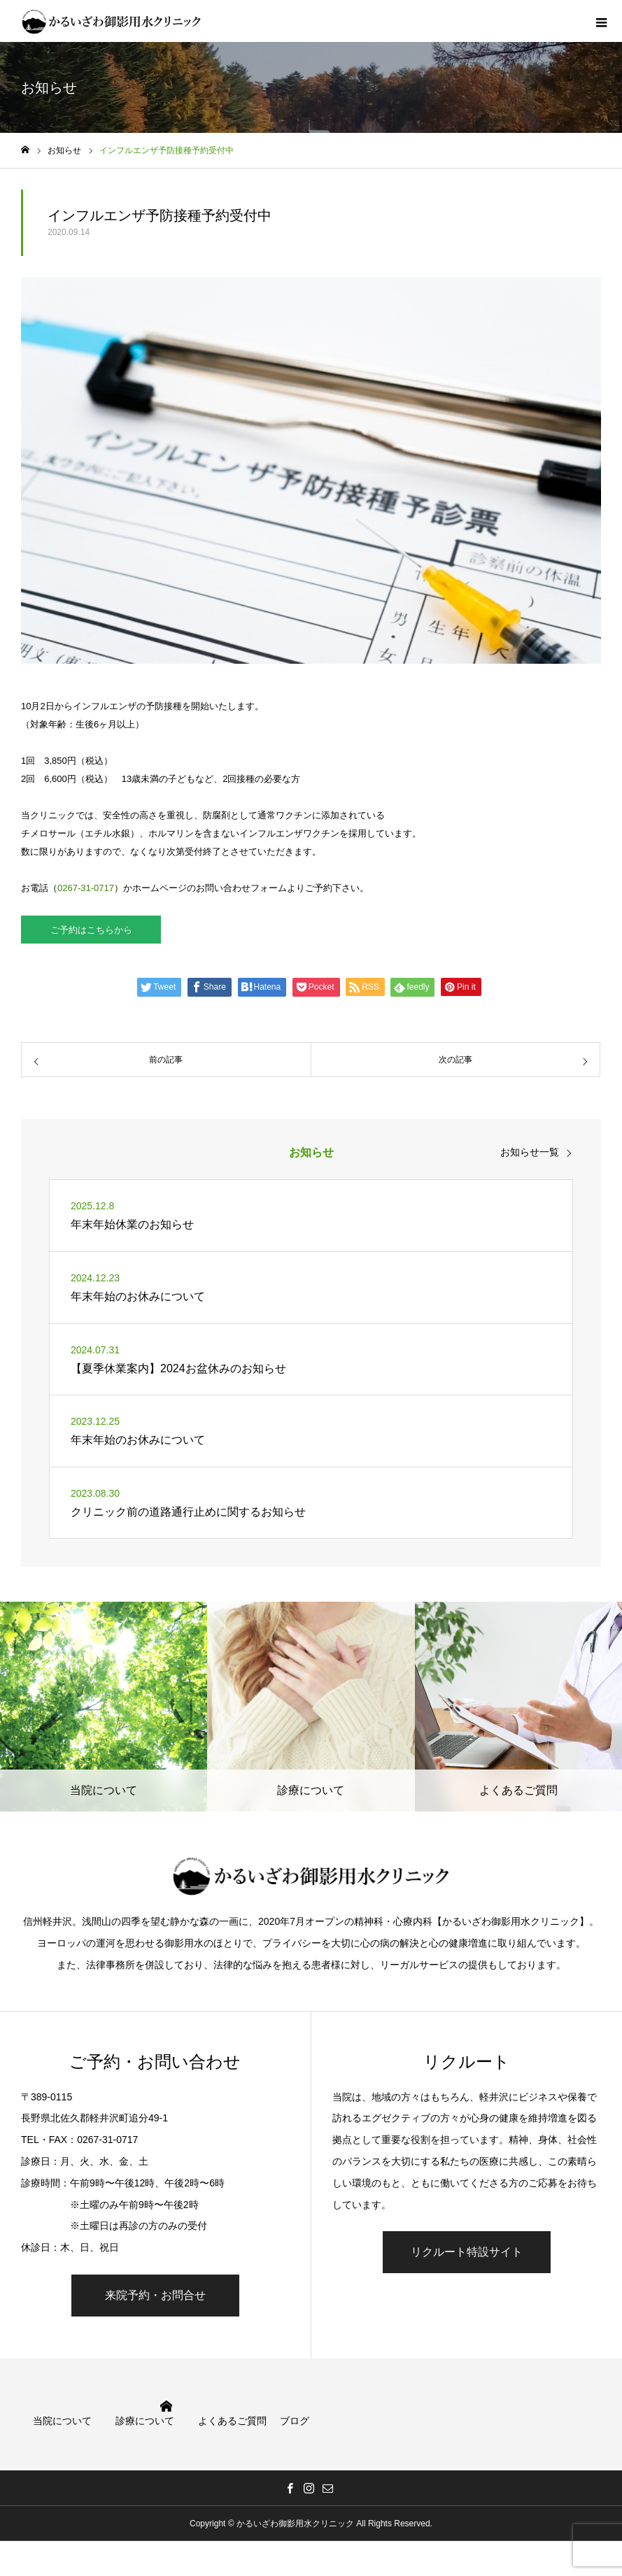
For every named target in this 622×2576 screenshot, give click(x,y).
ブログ (294, 2420)
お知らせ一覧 (529, 1152)
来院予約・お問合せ (155, 2295)
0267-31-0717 (85, 888)
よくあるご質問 (232, 2420)
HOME (166, 2406)
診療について (144, 2420)
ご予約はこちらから (91, 930)
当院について (62, 2420)
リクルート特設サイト (467, 2252)
